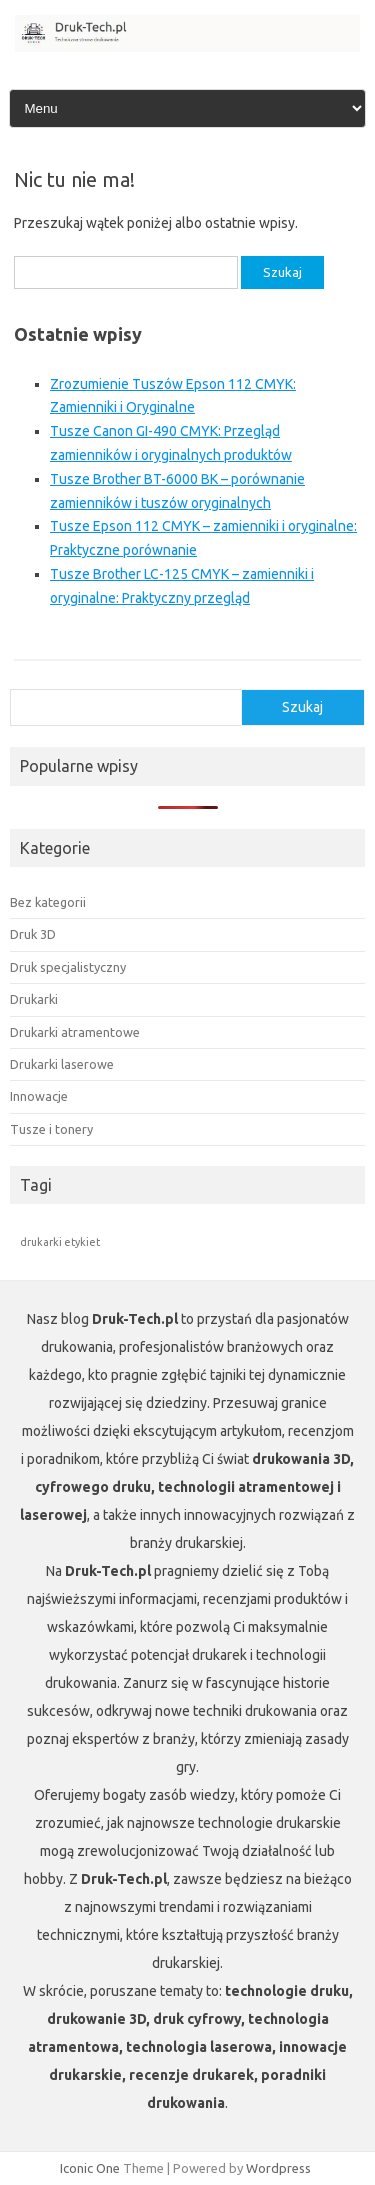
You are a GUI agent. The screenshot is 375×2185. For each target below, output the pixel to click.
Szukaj (302, 707)
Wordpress (278, 2168)
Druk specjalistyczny (68, 967)
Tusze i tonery (51, 1129)
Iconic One (90, 2168)
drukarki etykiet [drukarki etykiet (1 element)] (60, 1242)
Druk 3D (33, 934)
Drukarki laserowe (62, 1064)
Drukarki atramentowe (75, 1032)
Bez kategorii (48, 902)
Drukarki (34, 999)
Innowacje (39, 1096)
